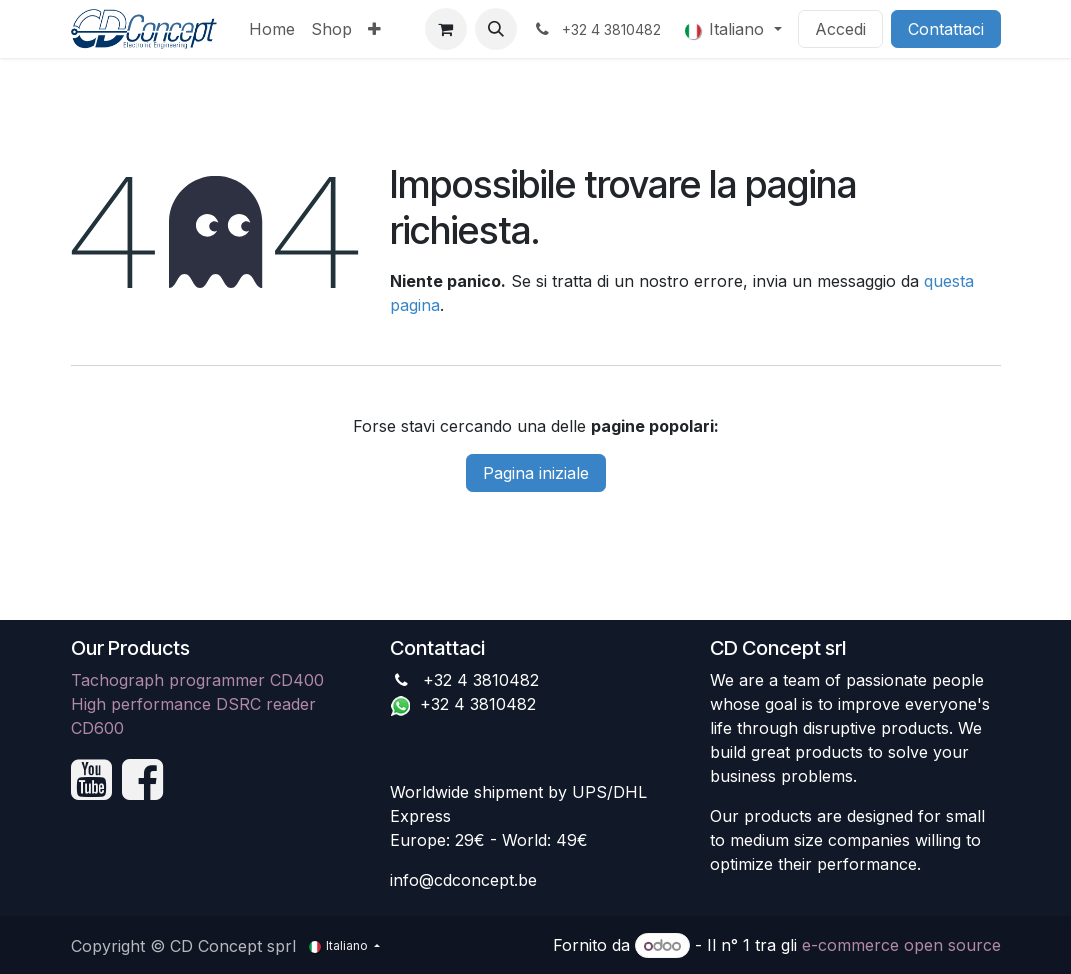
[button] (496, 29)
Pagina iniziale (536, 473)
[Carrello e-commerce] (446, 29)
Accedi (840, 29)
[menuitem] (272, 29)
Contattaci (946, 29)
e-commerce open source (901, 945)
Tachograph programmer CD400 (197, 680)
